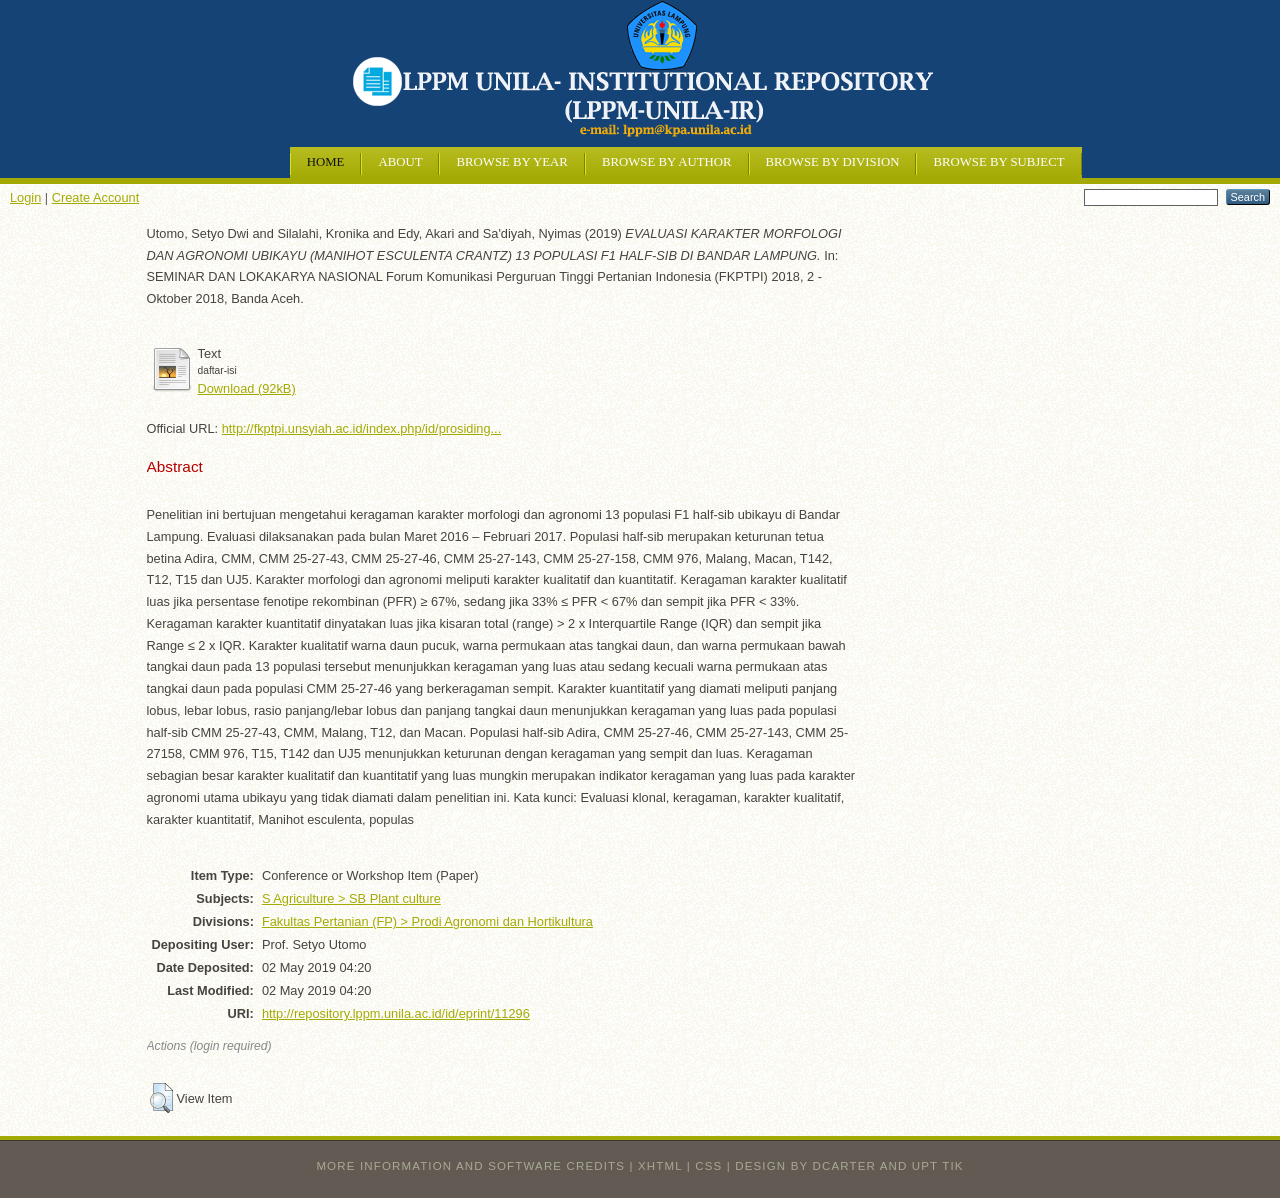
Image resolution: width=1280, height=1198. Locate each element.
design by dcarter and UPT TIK (849, 1166)
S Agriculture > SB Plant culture (351, 898)
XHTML (660, 1166)
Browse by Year (511, 162)
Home (326, 162)
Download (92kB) (247, 388)
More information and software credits (470, 1166)
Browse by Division (833, 162)
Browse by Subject (998, 162)
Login (25, 197)
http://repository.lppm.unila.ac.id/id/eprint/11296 (396, 1013)
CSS (708, 1166)
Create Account (96, 197)
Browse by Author (667, 162)
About (400, 162)
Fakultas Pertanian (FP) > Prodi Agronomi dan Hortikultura (427, 921)
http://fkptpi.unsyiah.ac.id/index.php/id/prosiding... (362, 428)
